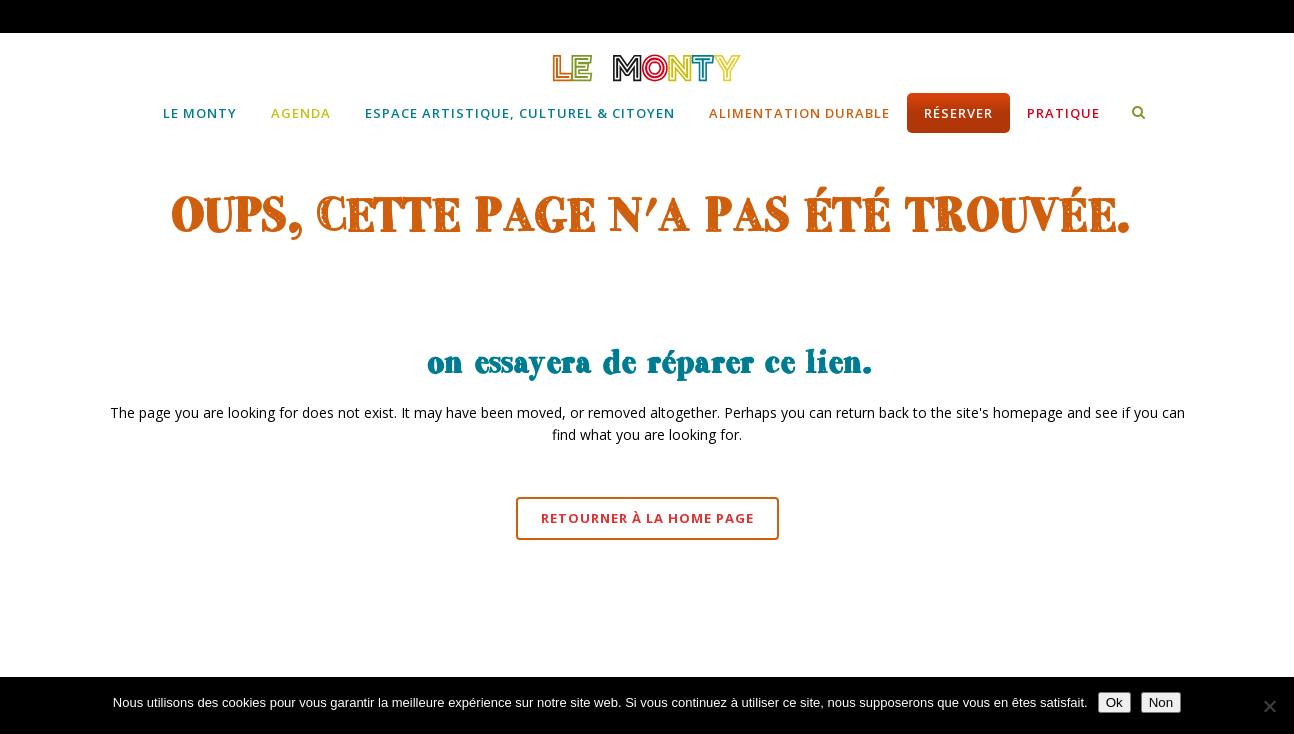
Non (1161, 702)
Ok (1114, 702)
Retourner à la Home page (647, 518)
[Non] (1269, 706)
